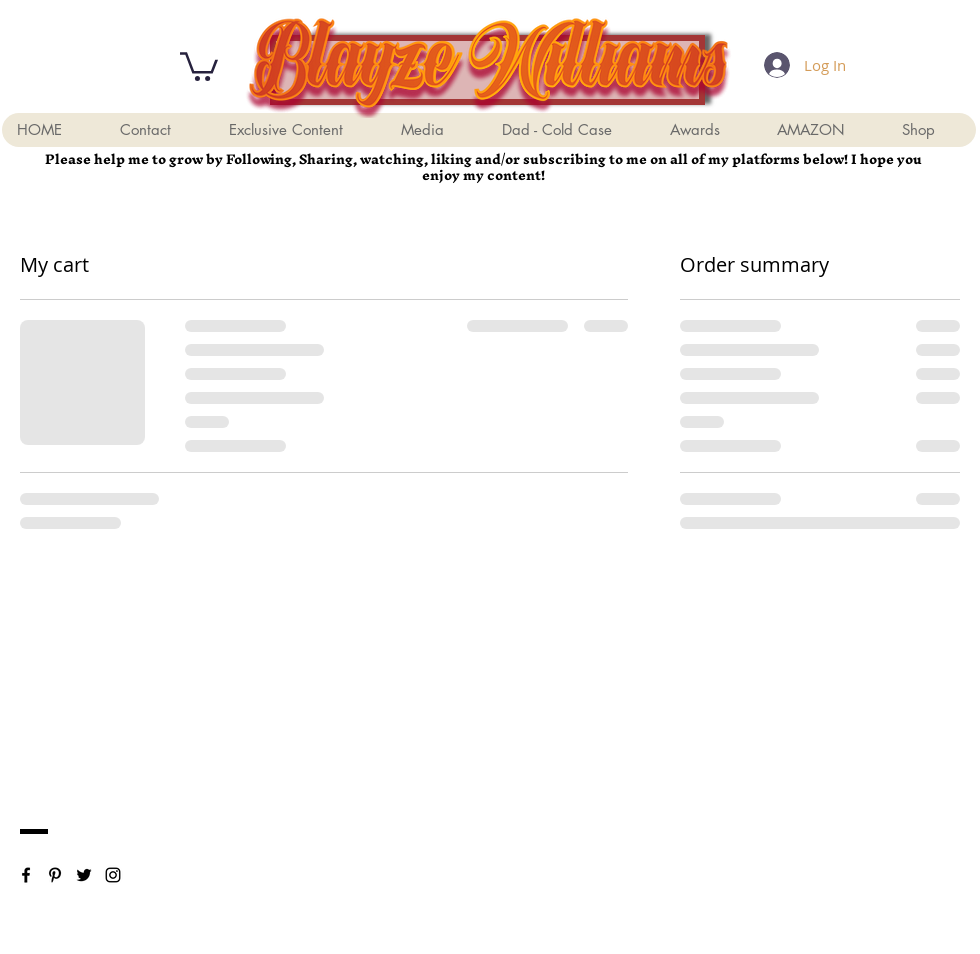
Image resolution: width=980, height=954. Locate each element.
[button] (199, 65)
